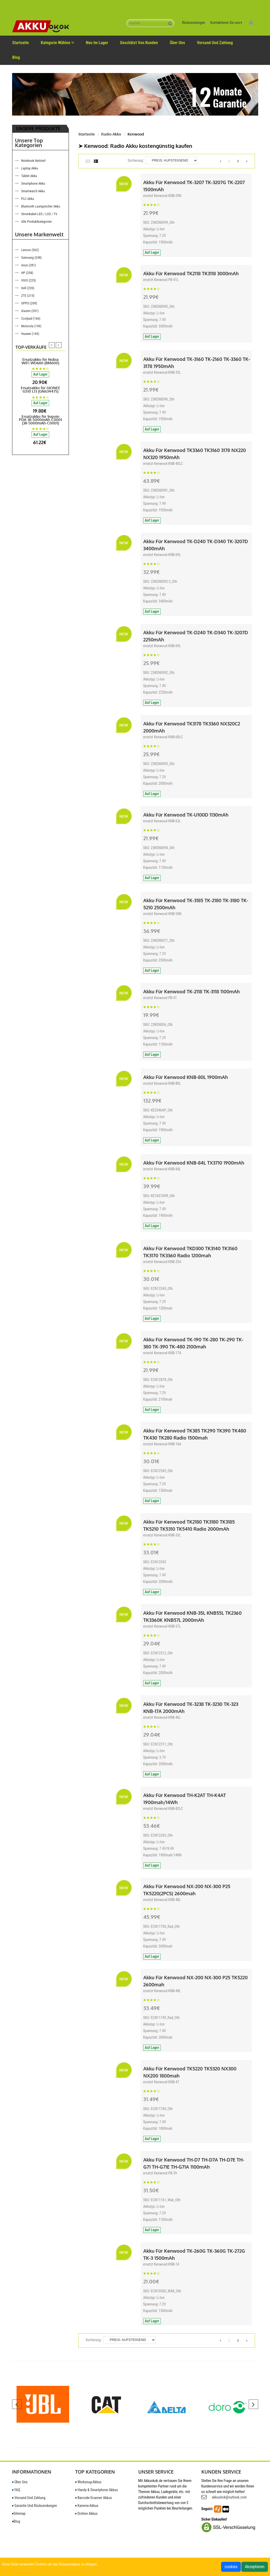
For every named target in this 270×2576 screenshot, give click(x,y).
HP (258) (27, 273)
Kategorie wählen (57, 42)
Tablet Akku (29, 176)
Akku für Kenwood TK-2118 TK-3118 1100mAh (191, 991)
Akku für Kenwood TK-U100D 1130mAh (185, 815)
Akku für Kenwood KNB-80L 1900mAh (185, 1077)
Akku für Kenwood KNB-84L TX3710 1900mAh (193, 1163)
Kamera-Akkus (87, 2506)
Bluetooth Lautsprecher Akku (40, 206)
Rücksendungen (193, 22)
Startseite (20, 42)
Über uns (177, 42)
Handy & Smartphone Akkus (96, 2490)
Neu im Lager (97, 42)
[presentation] (52, 345)
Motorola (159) (31, 326)
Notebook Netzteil (33, 161)
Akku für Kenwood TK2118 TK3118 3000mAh (191, 273)
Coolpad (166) (30, 318)
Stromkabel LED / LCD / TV (39, 214)
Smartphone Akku (33, 183)
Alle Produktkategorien (36, 222)
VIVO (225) (28, 280)
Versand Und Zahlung (215, 42)
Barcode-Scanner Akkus (93, 2498)
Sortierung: (136, 160)
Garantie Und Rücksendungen (34, 2506)
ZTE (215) (28, 296)
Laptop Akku (29, 168)
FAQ (16, 2490)
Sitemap (19, 2513)
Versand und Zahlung (28, 2498)
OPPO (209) (29, 303)
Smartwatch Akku (33, 191)
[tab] (90, 161)
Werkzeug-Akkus (88, 2482)
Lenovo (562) (30, 250)
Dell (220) (27, 288)
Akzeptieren (254, 2566)
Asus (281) (28, 265)
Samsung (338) (31, 257)
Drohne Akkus (86, 2513)
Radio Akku (111, 134)
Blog (16, 57)
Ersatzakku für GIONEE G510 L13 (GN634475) (40, 389)
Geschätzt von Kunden (139, 42)
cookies (231, 2566)
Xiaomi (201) (30, 311)
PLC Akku (27, 199)
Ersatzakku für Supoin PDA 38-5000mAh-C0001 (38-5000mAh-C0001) (40, 419)
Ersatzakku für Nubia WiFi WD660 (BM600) (40, 361)
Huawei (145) (30, 334)
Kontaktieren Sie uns (226, 22)
